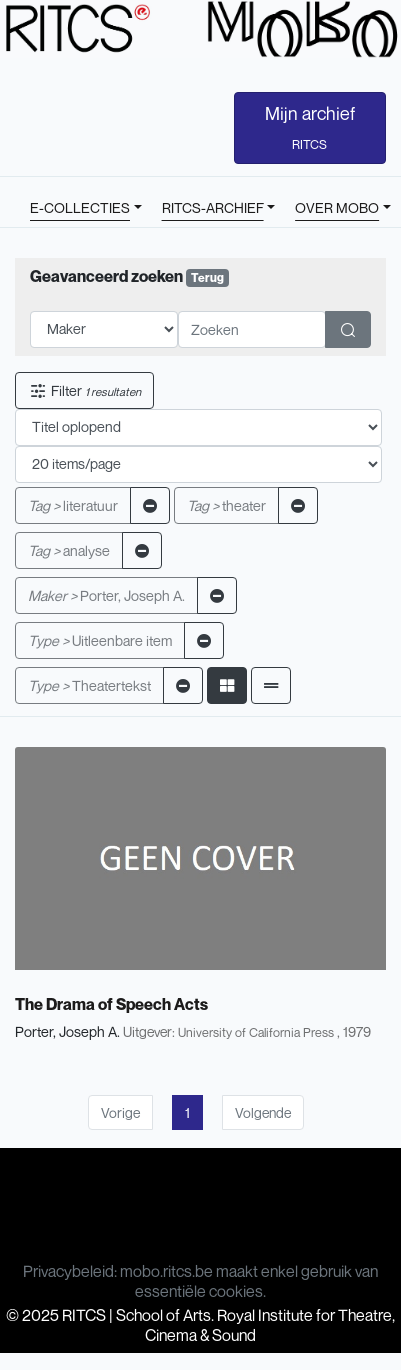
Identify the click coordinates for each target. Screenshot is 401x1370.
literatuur (73, 505)
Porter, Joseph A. (106, 595)
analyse (69, 550)
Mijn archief (310, 127)
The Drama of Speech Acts (111, 1004)
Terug (207, 277)
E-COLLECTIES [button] (80, 207)
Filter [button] (84, 390)
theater (226, 505)
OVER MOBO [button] (337, 207)
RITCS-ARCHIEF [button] (213, 207)
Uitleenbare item (100, 640)
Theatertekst (89, 685)
